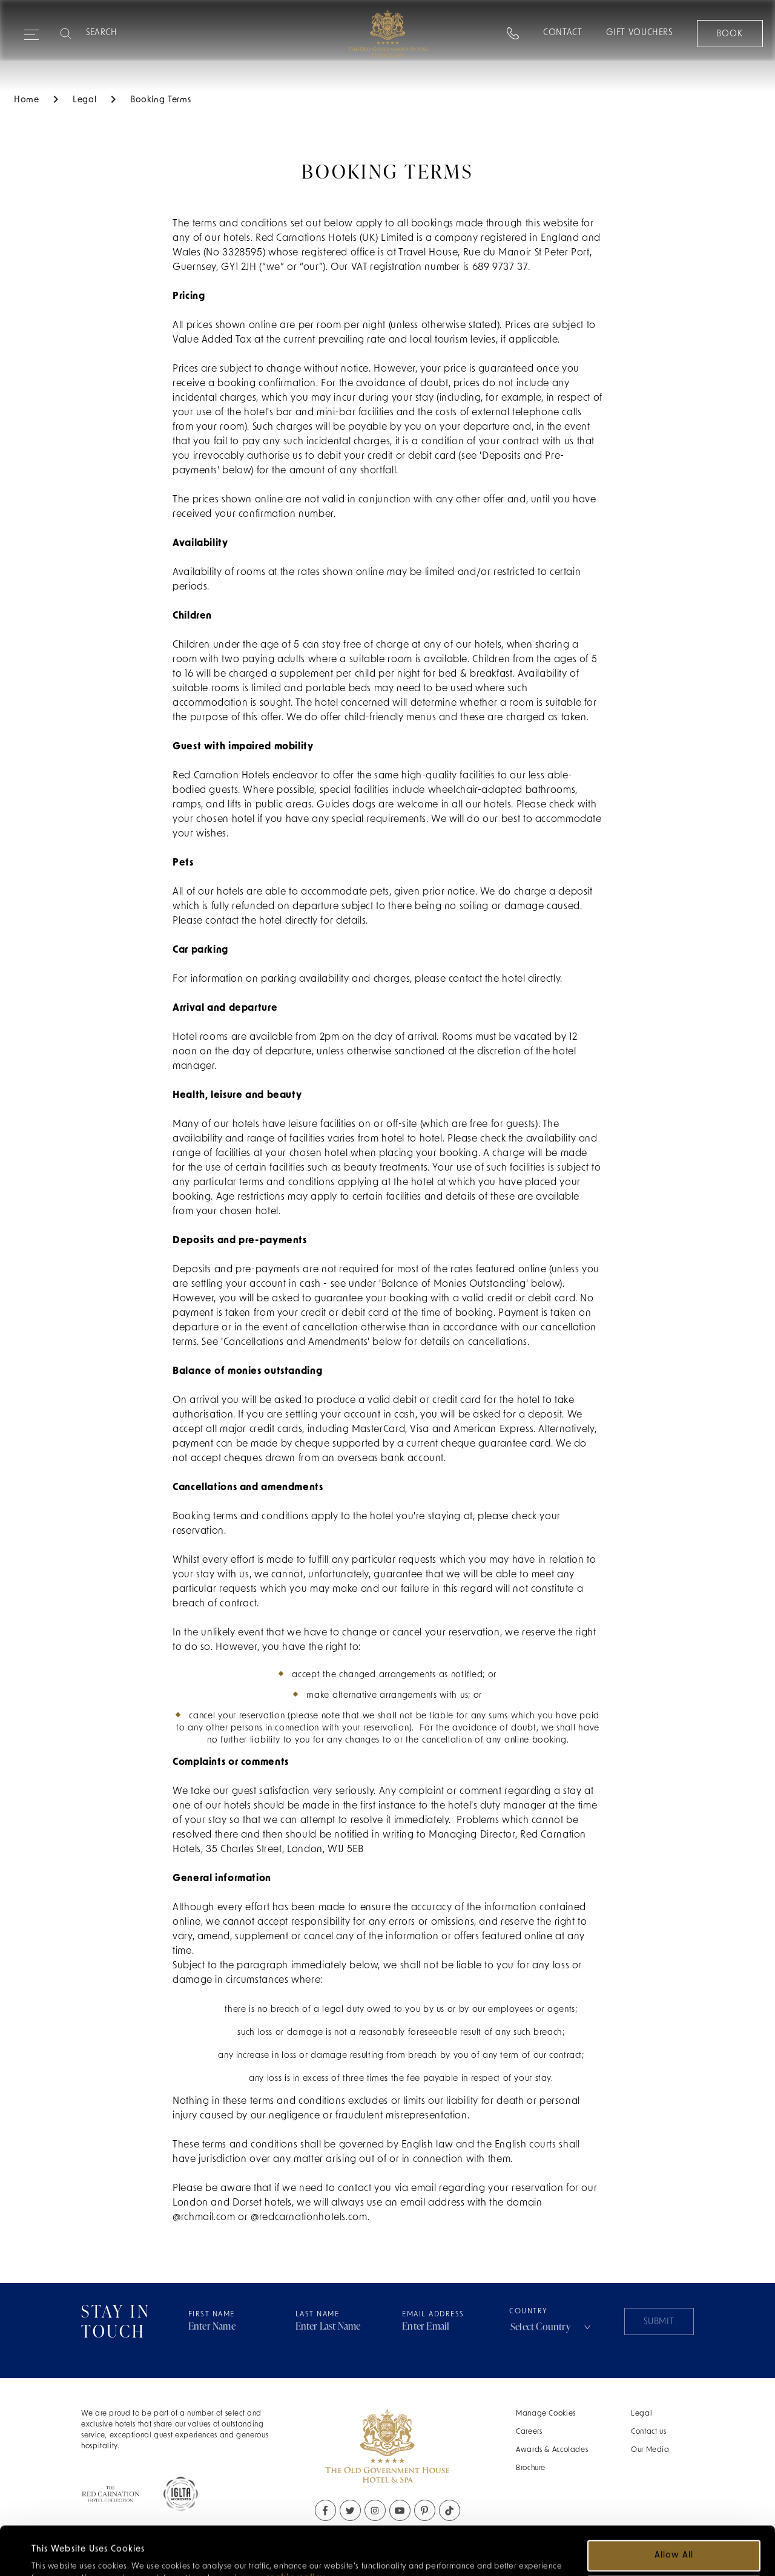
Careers (529, 2432)
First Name (211, 2314)
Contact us (648, 2432)
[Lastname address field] (349, 2327)
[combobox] (551, 2326)
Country (551, 2322)
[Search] (134, 33)
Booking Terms (160, 100)
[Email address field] (455, 2327)
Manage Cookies (546, 2413)
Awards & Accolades (552, 2450)
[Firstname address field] (241, 2327)
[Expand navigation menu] (31, 30)
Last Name (317, 2314)
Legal (641, 2413)
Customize (674, 2545)
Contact (561, 33)
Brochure (531, 2468)
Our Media (650, 2450)
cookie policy (295, 2532)
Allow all (674, 2509)
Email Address (433, 2314)
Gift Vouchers (639, 33)
